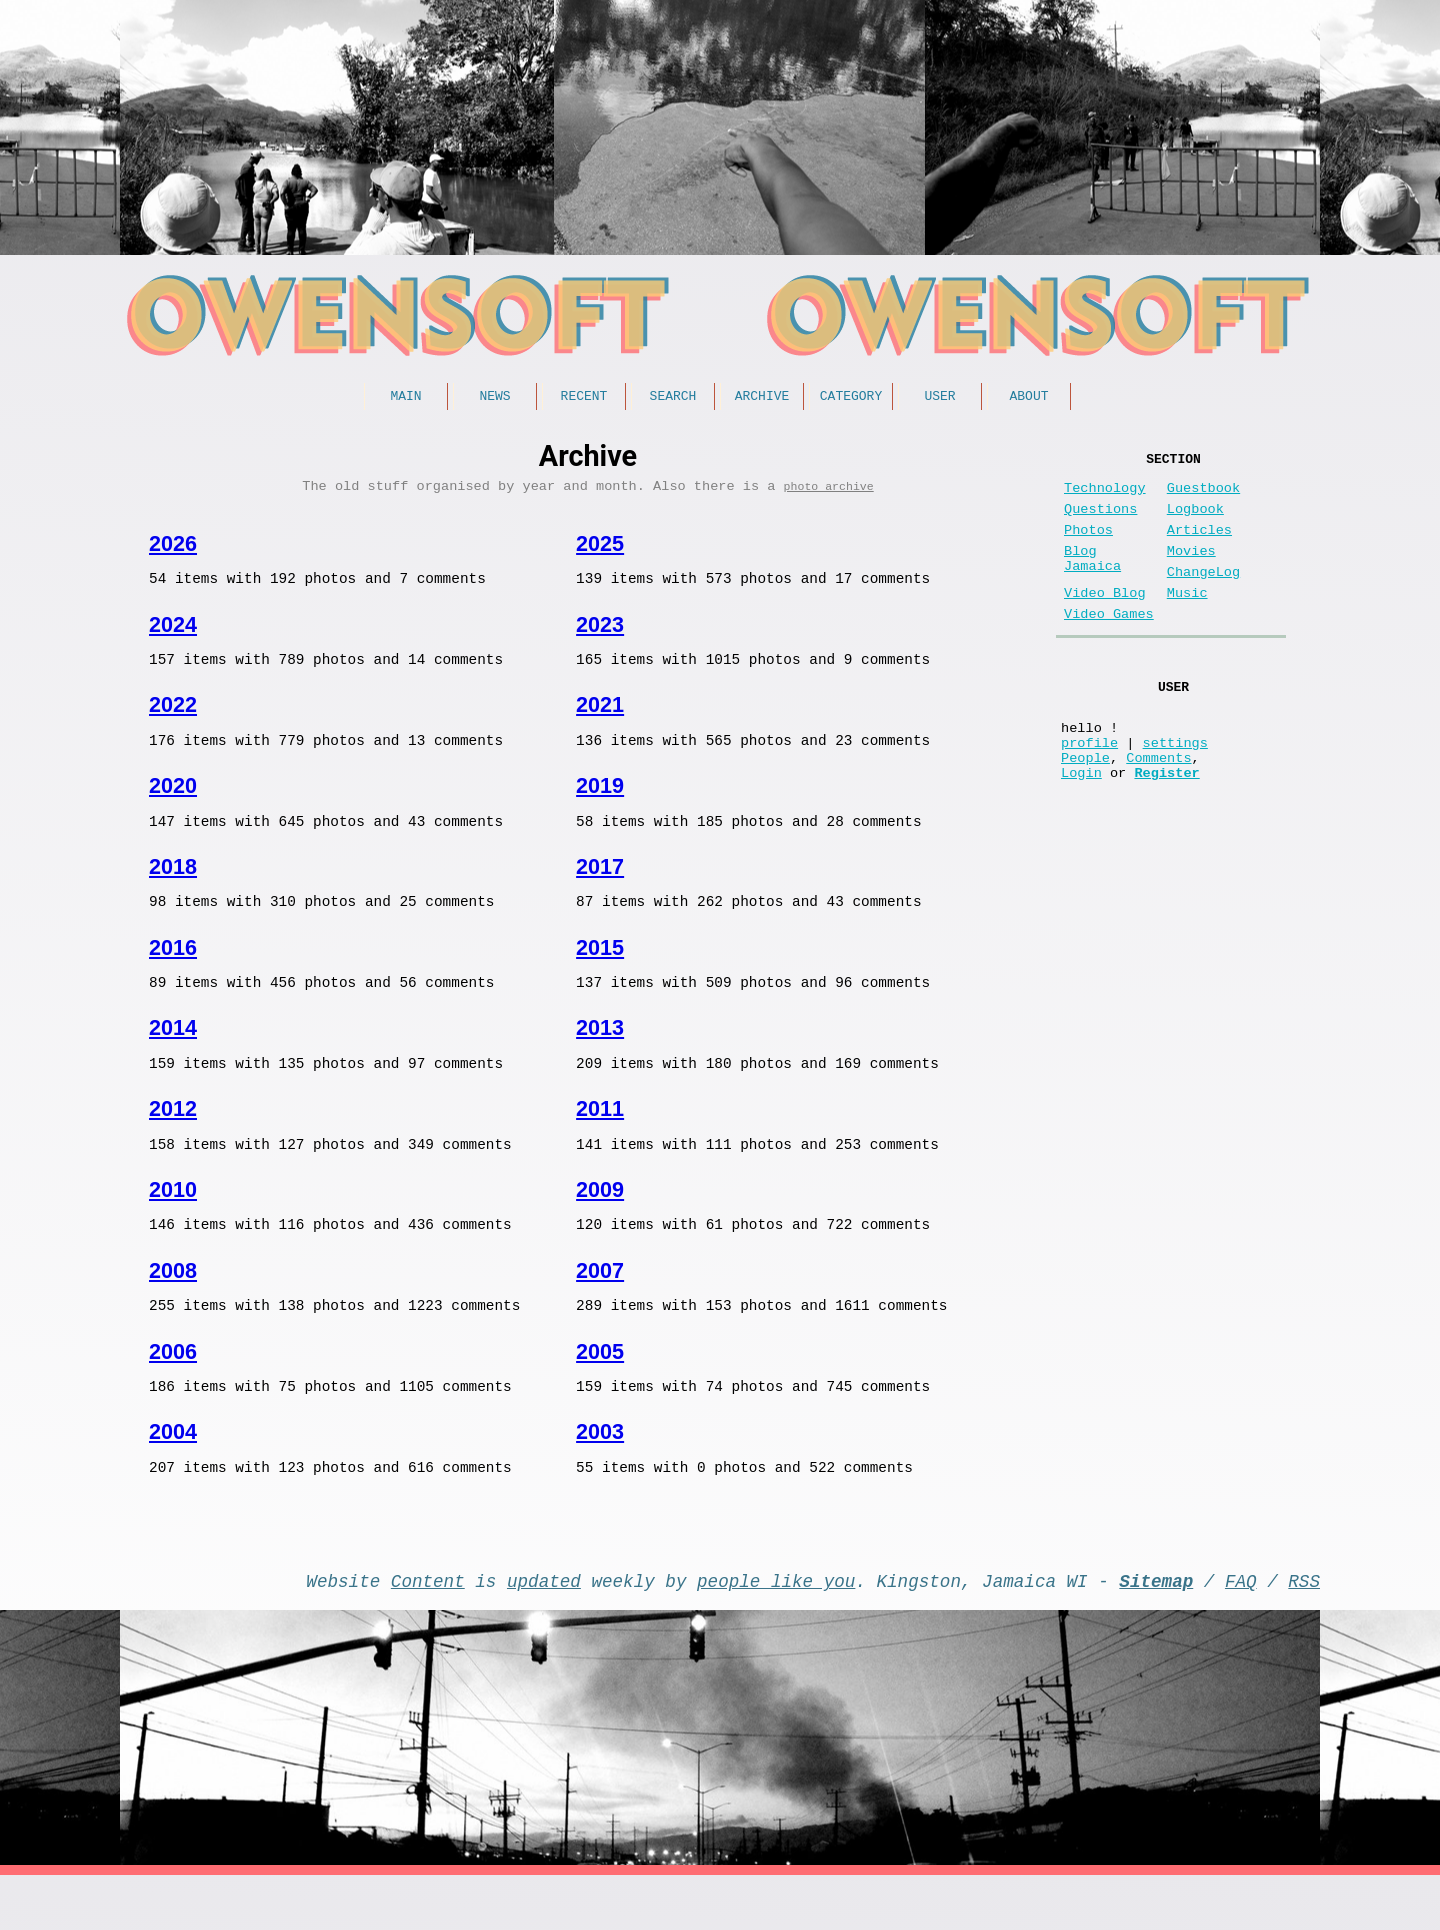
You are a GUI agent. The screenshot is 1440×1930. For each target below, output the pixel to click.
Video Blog (1105, 621)
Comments (1158, 809)
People (1085, 809)
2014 (173, 1052)
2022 (173, 717)
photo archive (829, 492)
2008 (173, 1304)
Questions (1100, 521)
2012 (173, 1136)
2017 (600, 885)
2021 (600, 717)
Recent (584, 398)
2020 (173, 801)
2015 (600, 969)
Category (851, 398)
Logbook (1195, 521)
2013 (600, 1052)
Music (1187, 621)
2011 (600, 1136)
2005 (600, 1388)
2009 (600, 1220)
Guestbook (1203, 496)
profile (1089, 790)
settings (1175, 790)
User (939, 398)
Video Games (1109, 646)
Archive (762, 398)
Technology (1105, 496)
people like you (776, 1631)
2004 (173, 1471)
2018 (173, 885)
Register (1166, 828)
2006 (173, 1388)
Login (1081, 828)
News (494, 398)
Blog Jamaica (1092, 581)
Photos (1088, 546)
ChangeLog (1203, 596)
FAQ (1241, 1631)
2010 (173, 1220)
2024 (173, 634)
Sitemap (1156, 1631)
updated (544, 1631)
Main (405, 398)
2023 (600, 634)
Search (673, 398)
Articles (1199, 546)
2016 (173, 969)
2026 (173, 550)
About (1028, 398)
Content (428, 1631)
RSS (1304, 1631)
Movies (1191, 571)
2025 (600, 550)
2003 (600, 1471)
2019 (600, 801)
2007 (600, 1304)
